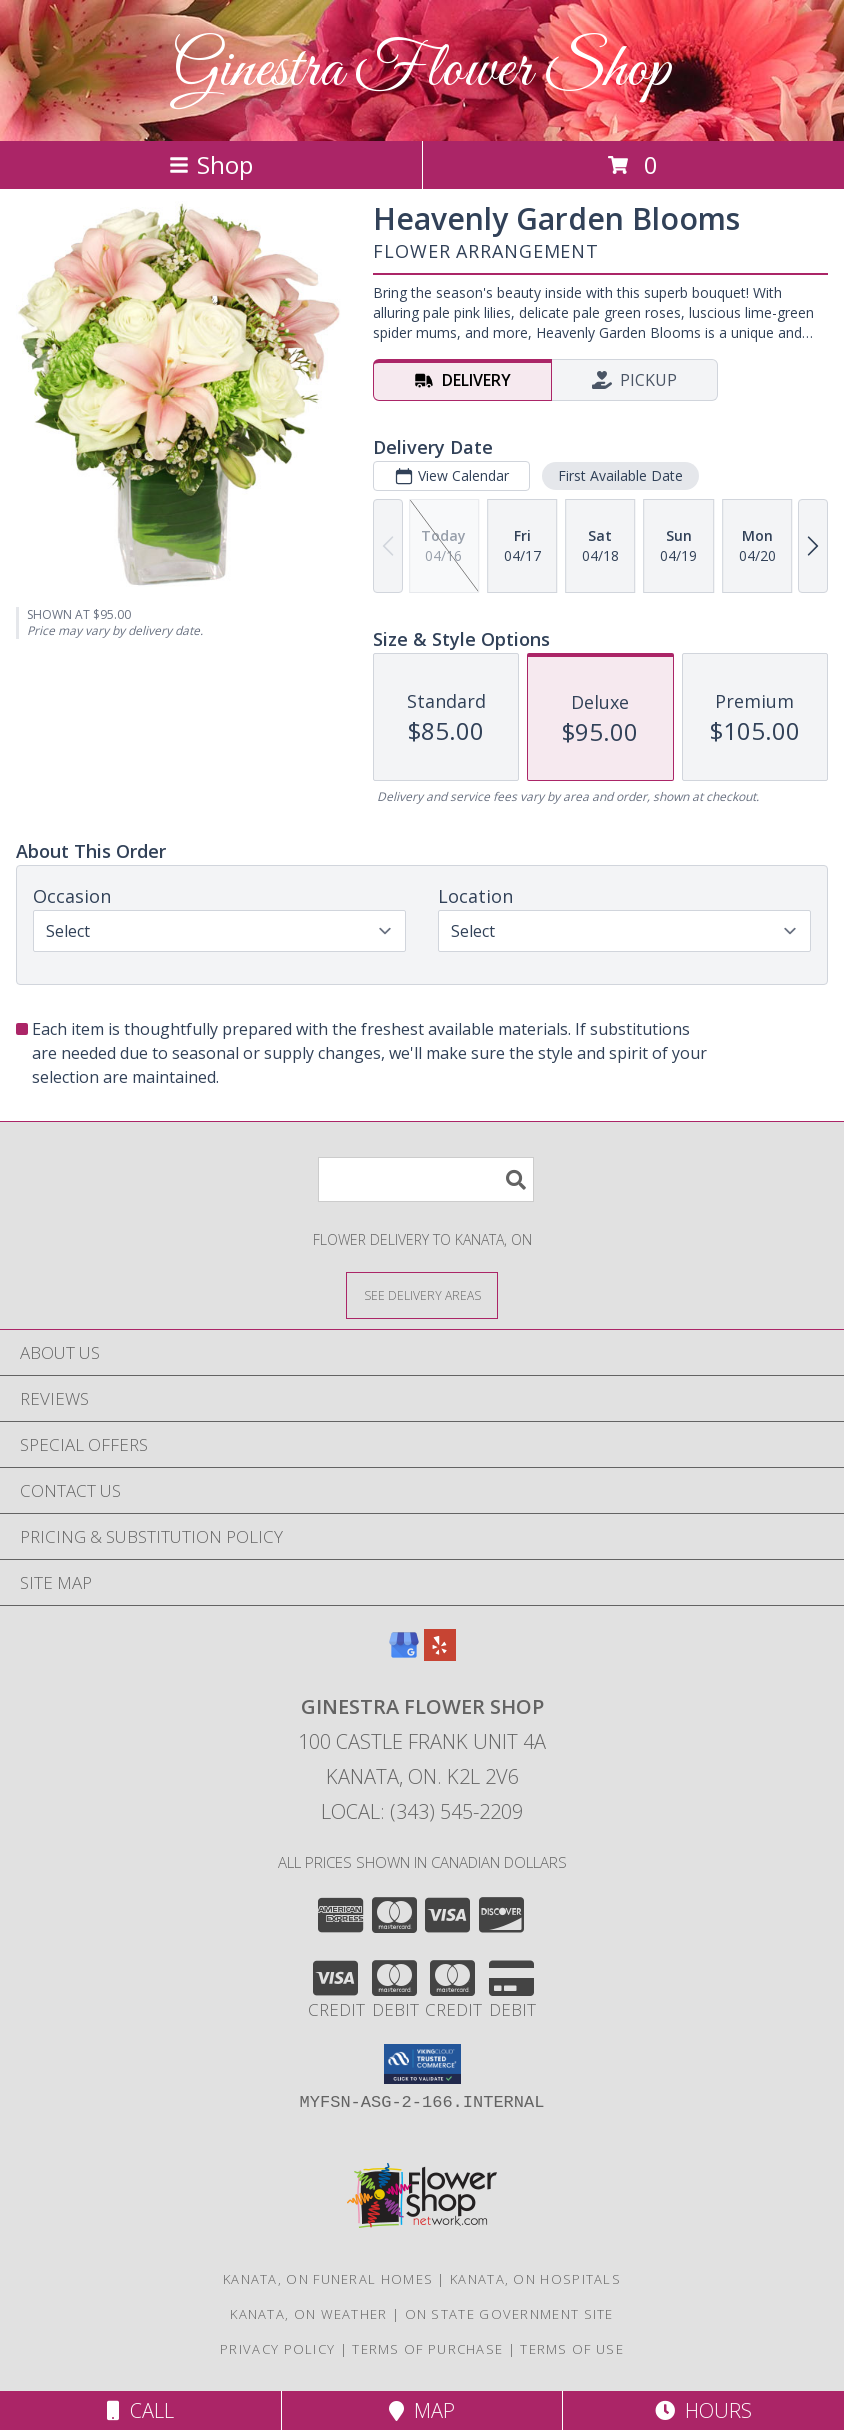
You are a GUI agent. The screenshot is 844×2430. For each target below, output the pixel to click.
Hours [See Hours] (703, 2410)
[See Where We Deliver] (422, 1294)
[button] (422, 2064)
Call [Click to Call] (140, 2410)
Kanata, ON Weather (308, 2314)
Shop (211, 164)
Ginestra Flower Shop (422, 70)
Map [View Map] (422, 2410)
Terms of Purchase (427, 2349)
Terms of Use (572, 2349)
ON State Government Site (509, 2314)
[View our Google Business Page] (404, 1654)
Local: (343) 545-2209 (422, 1811)
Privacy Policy (277, 2349)
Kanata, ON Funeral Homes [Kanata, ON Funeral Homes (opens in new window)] (328, 2279)
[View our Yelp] (440, 1654)
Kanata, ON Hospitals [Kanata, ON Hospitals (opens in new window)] (535, 2279)
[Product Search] (426, 1179)
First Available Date (620, 475)
